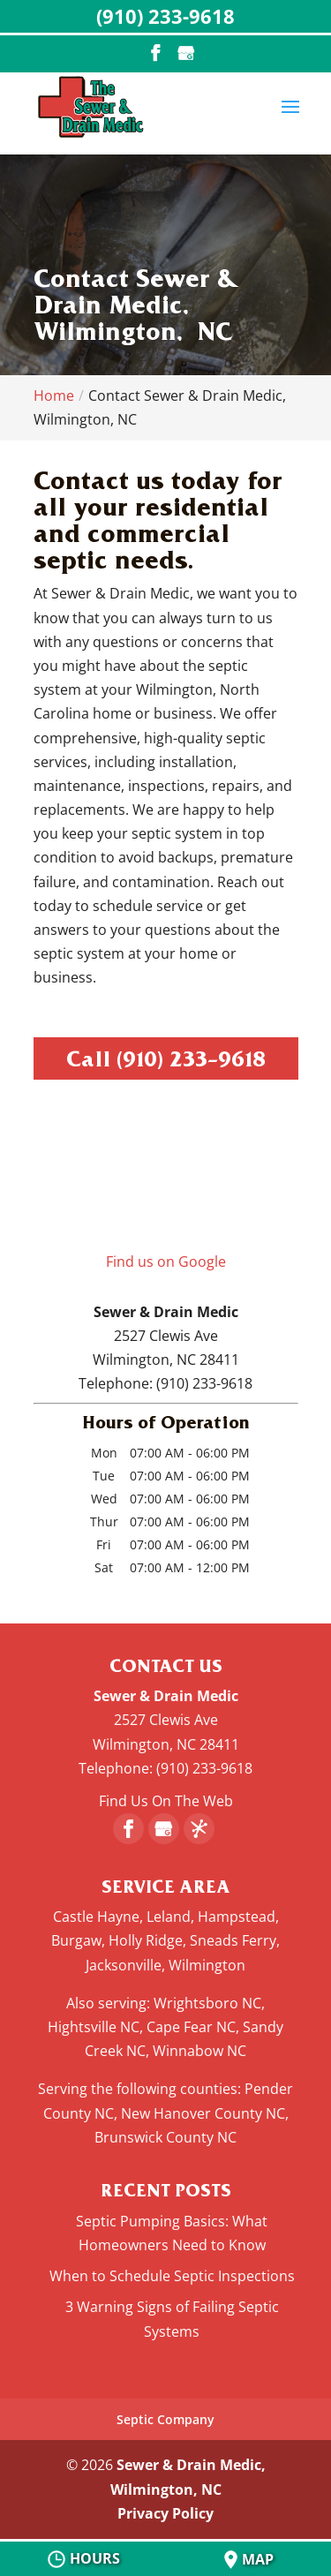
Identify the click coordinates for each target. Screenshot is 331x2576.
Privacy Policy (165, 2513)
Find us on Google (166, 1261)
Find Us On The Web (166, 1801)
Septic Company (165, 2419)
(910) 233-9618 (191, 1058)
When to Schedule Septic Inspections (172, 2276)
